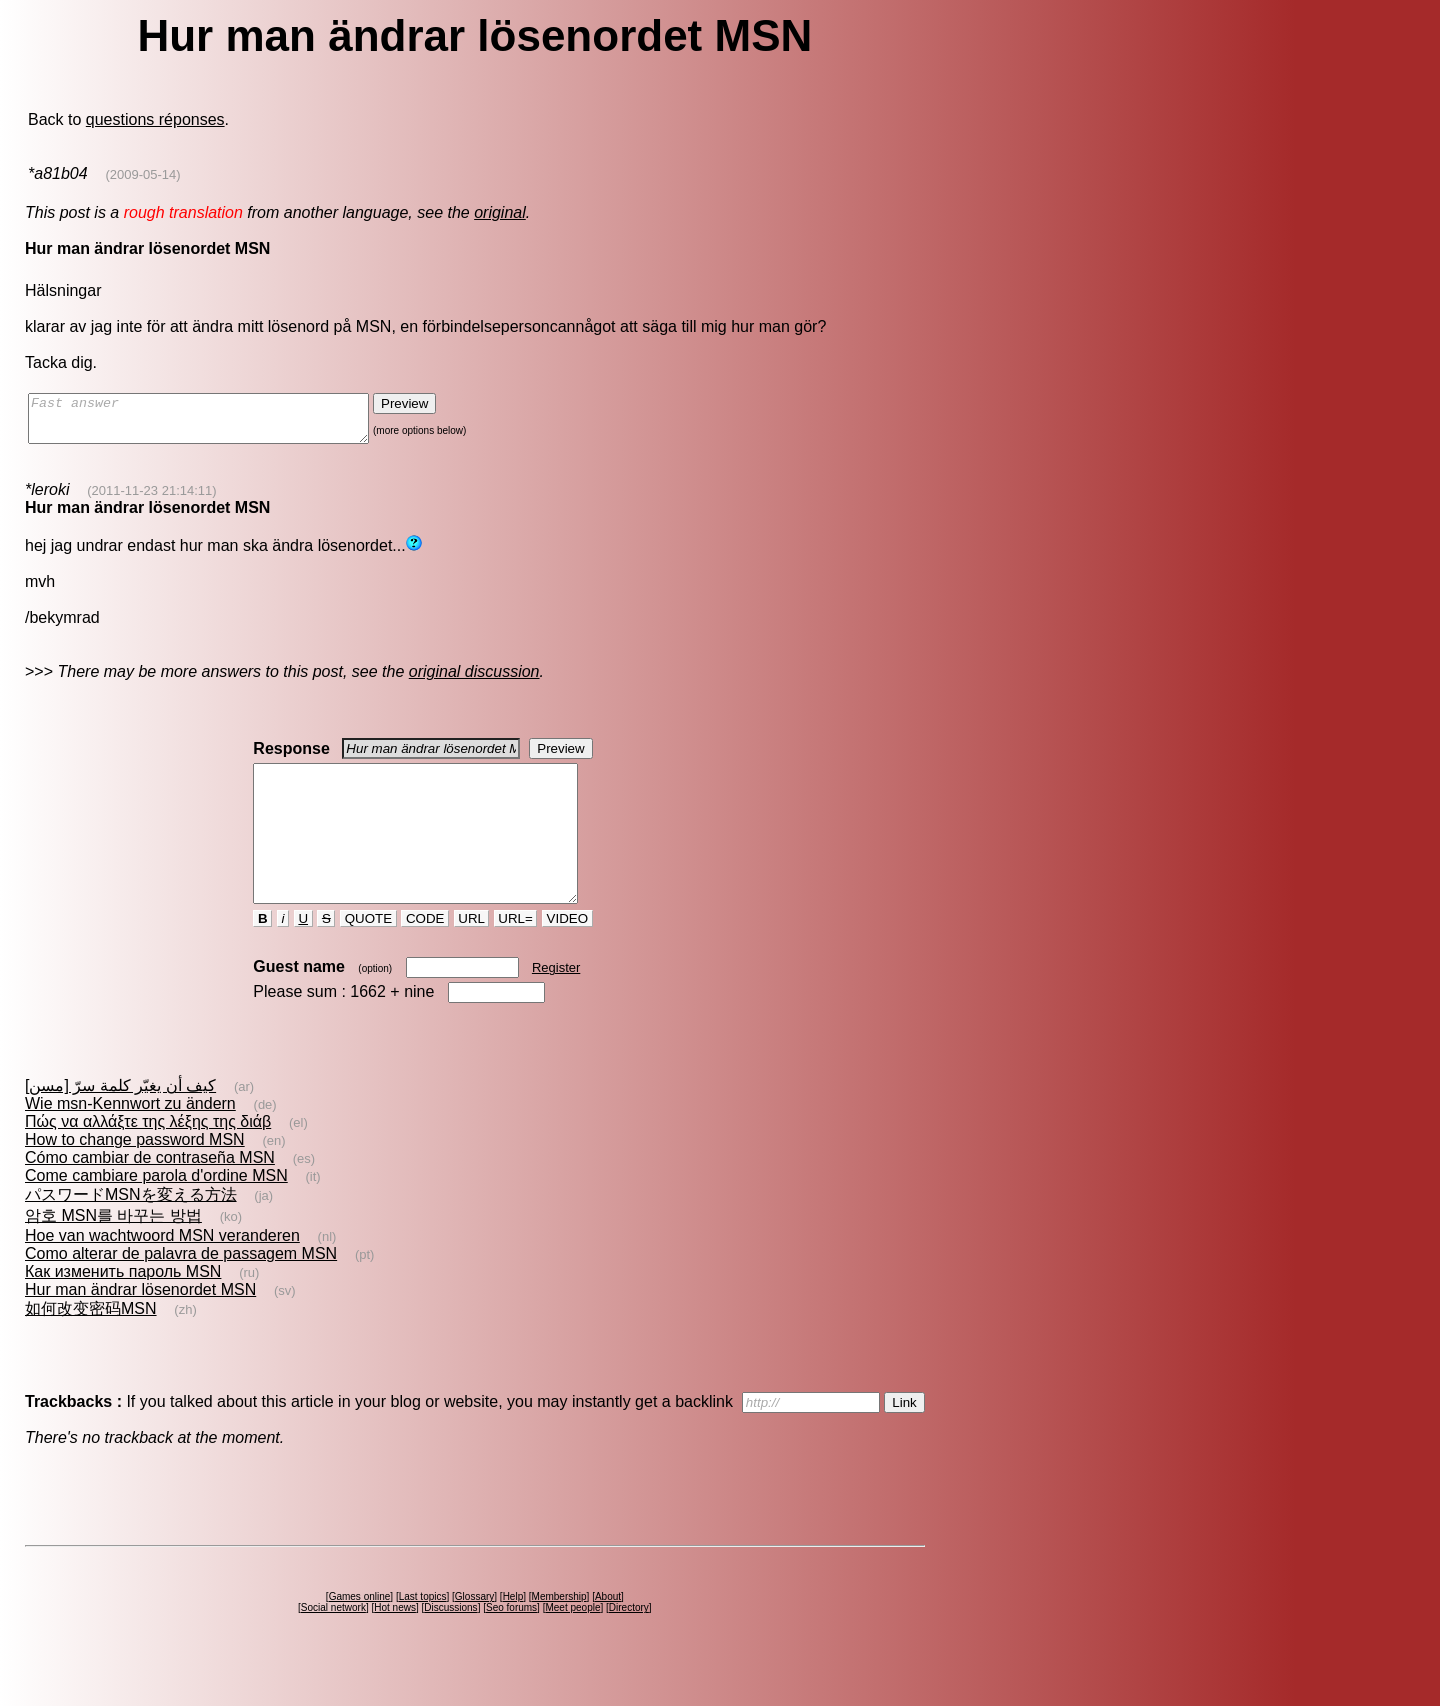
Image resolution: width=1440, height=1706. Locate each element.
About (608, 1632)
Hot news (395, 1643)
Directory (629, 1643)
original (500, 212)
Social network (333, 1643)
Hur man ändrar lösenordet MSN (140, 1325)
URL (472, 954)
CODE (425, 954)
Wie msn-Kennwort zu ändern (130, 1139)
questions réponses (155, 119)
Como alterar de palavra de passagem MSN (181, 1289)
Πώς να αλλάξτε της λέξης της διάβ (148, 1157)
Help (513, 1632)
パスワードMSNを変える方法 (131, 1230)
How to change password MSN (135, 1175)
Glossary (474, 1632)
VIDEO (567, 954)
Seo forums (511, 1643)
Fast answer (218, 423)
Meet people (572, 1643)
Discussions (450, 1643)
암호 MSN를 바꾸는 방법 (113, 1251)
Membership (559, 1632)
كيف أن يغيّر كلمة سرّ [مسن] (120, 1121)
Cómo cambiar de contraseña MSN (150, 1193)
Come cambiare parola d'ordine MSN (156, 1211)
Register (556, 1003)
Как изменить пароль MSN (123, 1307)
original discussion (474, 680)
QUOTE (368, 954)
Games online (360, 1632)
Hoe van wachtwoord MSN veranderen (162, 1271)
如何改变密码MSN (91, 1344)
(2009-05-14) (142, 174)
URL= (516, 954)
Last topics (423, 1632)
